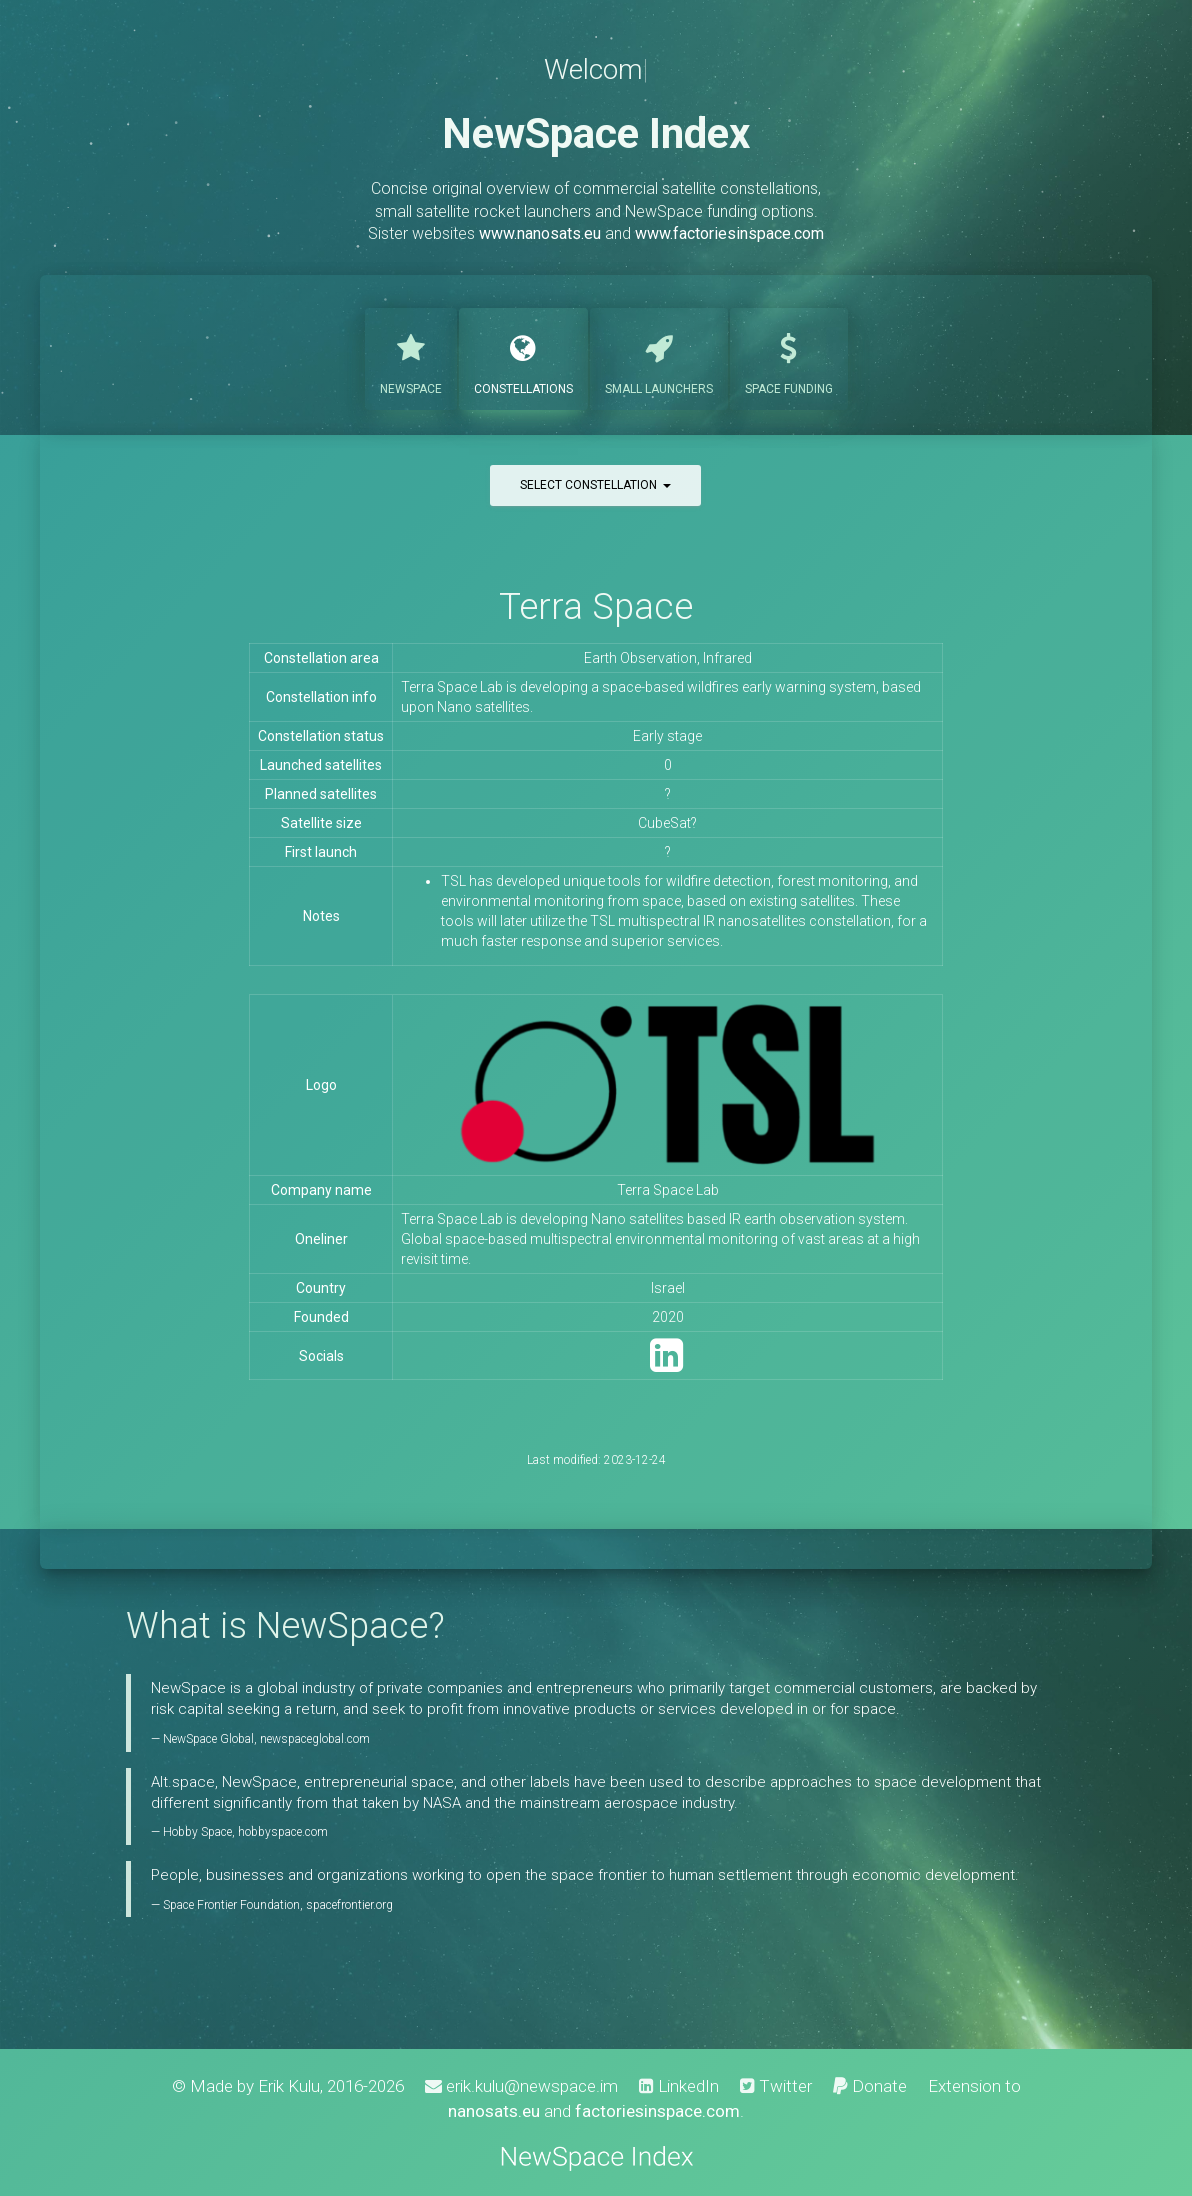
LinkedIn (679, 2086)
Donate (870, 2086)
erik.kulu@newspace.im (521, 2086)
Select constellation (595, 485)
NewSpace (411, 357)
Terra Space (596, 606)
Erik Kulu (289, 2086)
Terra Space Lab (668, 1190)
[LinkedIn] (666, 1364)
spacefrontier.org (349, 1905)
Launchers (659, 357)
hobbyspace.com (283, 1832)
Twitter (776, 2086)
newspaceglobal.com (315, 1739)
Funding (789, 357)
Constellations (523, 357)
